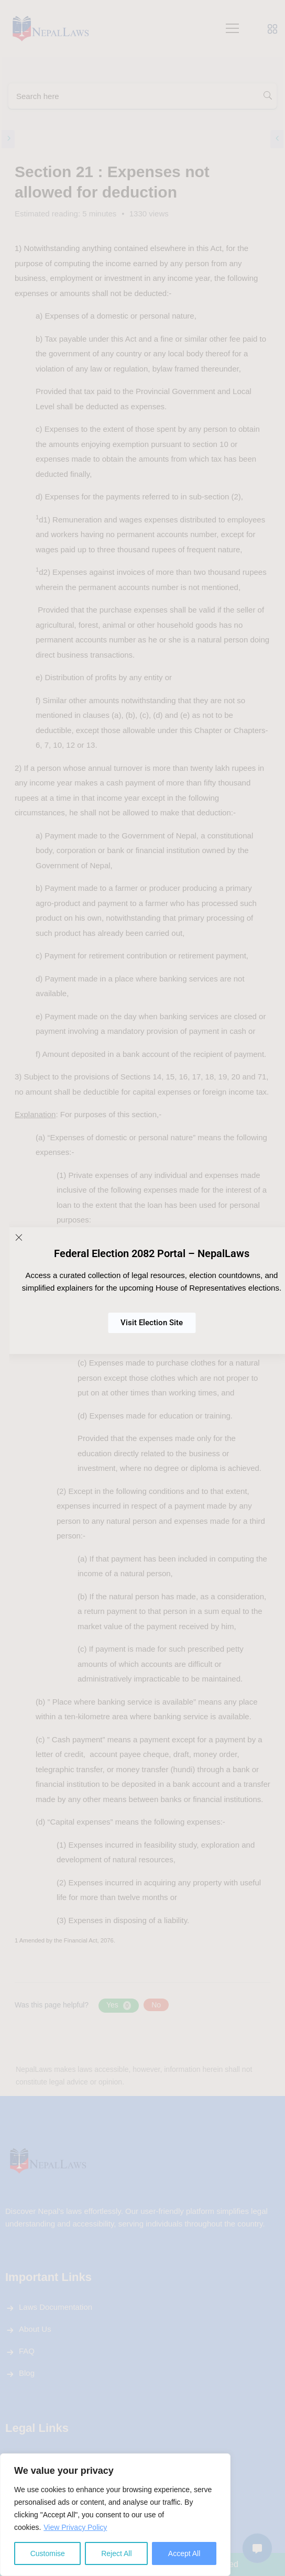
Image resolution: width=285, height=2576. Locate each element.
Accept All (184, 2553)
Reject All (116, 2553)
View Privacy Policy (75, 2527)
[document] (142, 1288)
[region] (115, 2514)
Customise (47, 2553)
